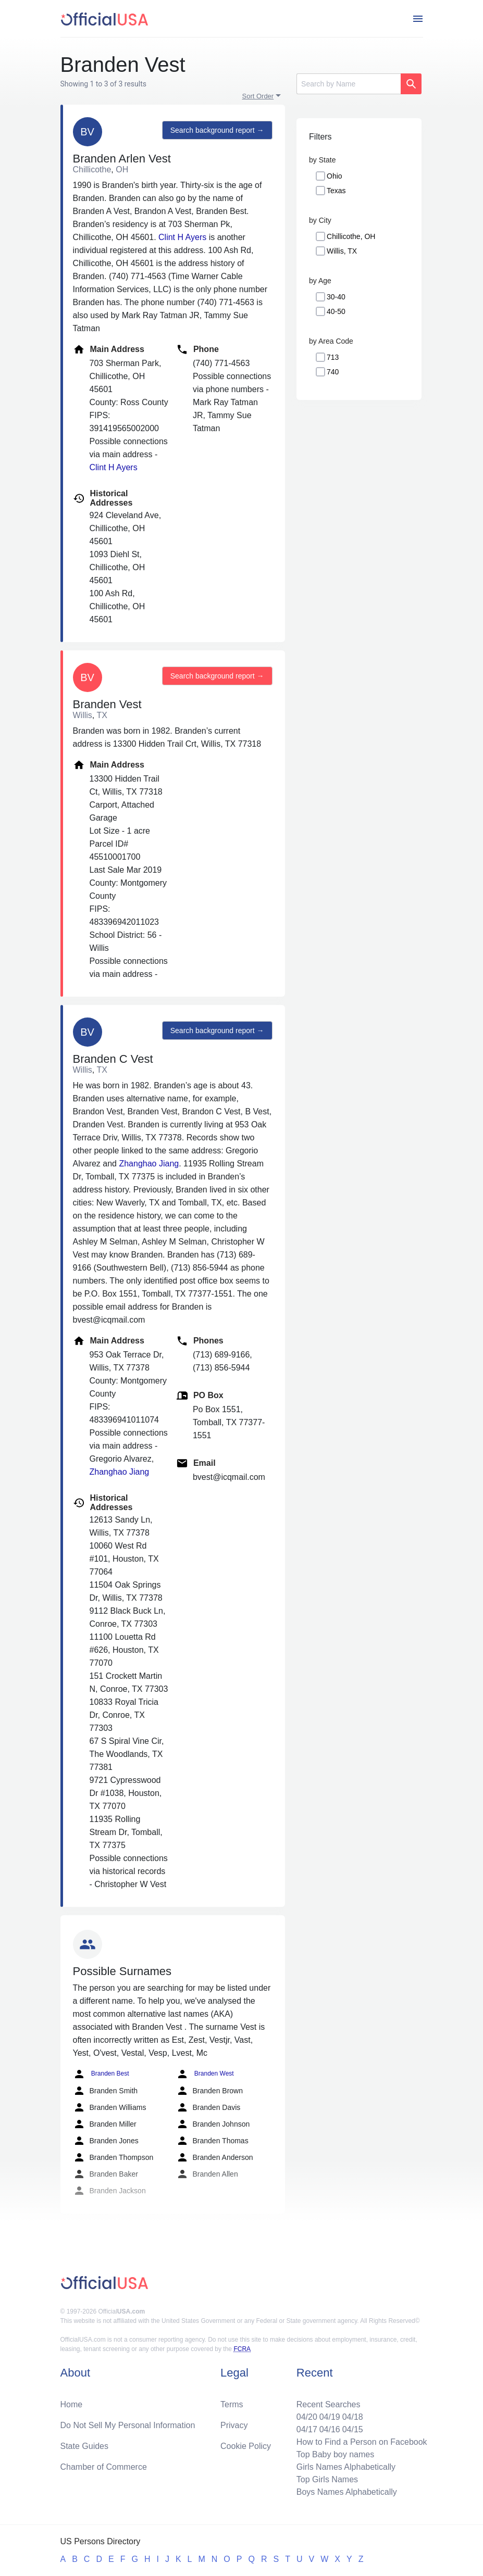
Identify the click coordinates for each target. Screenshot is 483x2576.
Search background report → (217, 130)
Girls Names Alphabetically (345, 2466)
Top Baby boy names (335, 2454)
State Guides (84, 2446)
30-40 (336, 296)
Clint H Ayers (182, 237)
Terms (231, 2404)
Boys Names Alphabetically (346, 2491)
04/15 (352, 2429)
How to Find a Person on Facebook (361, 2441)
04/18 (352, 2416)
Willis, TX (342, 251)
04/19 (329, 2416)
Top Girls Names (327, 2479)
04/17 (306, 2429)
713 (333, 357)
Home (71, 2404)
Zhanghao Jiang (149, 1163)
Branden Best (101, 2074)
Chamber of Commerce (103, 2466)
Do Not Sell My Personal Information (127, 2425)
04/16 (329, 2429)
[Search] (348, 83)
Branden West (205, 2074)
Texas (336, 190)
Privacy (233, 2425)
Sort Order (258, 96)
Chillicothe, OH (351, 236)
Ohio (334, 176)
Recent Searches (328, 2404)
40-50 (336, 311)
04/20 (306, 2416)
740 (333, 371)
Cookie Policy (245, 2446)
